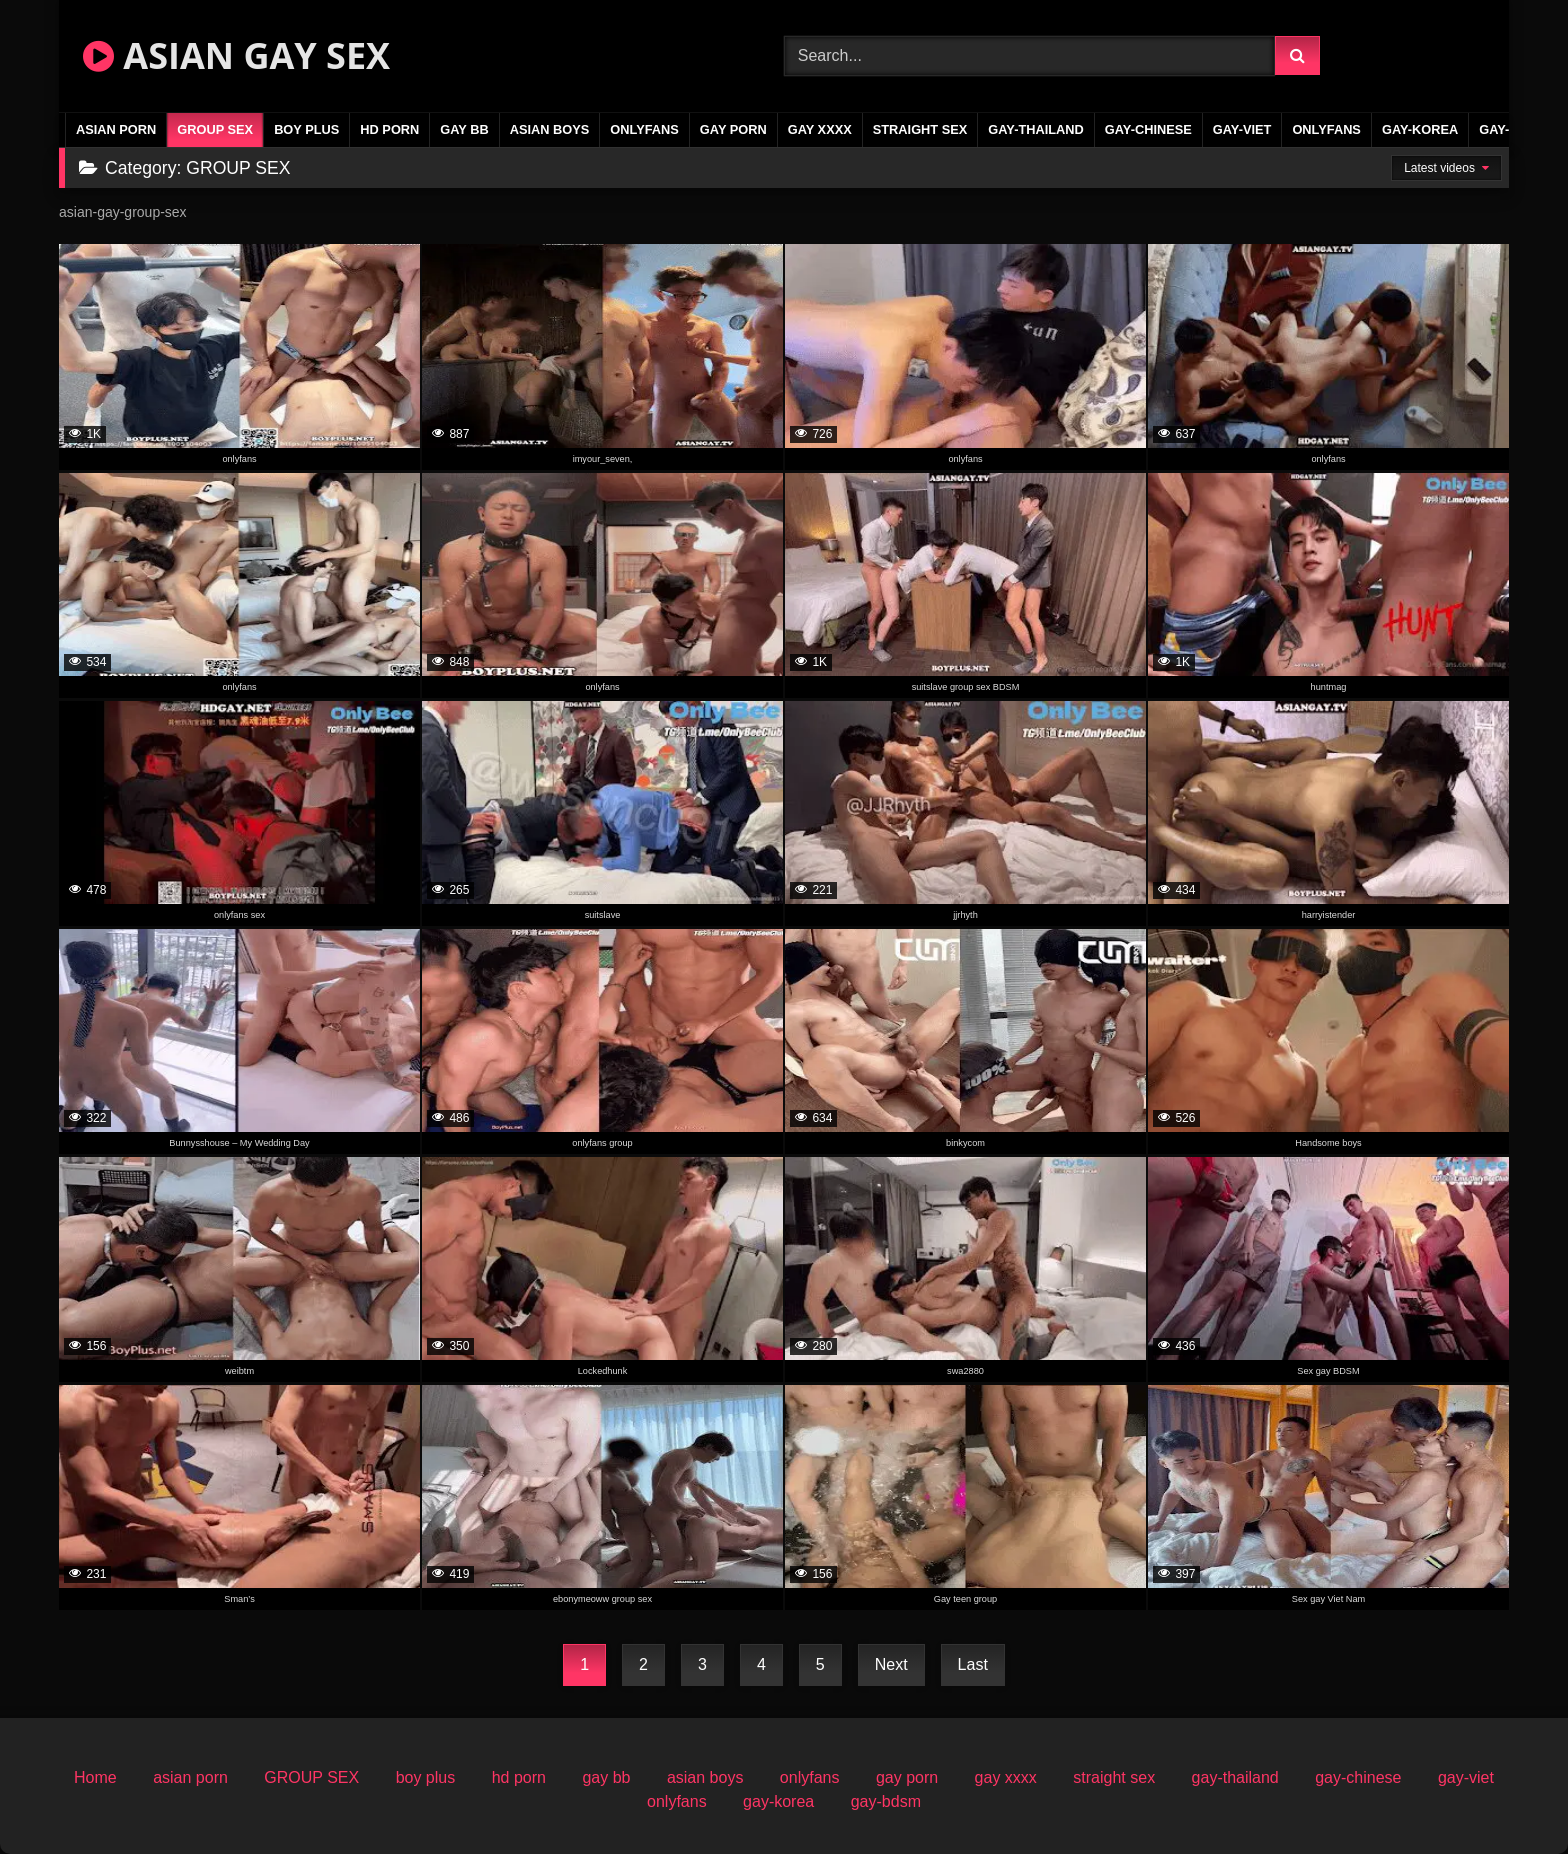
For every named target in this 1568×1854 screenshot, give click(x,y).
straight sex (920, 129)
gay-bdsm (886, 1801)
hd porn (389, 129)
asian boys (550, 129)
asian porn (116, 129)
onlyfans (644, 129)
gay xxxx (820, 129)
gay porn (733, 129)
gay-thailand (1036, 129)
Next (891, 1664)
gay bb (464, 129)
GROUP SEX (215, 129)
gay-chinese (1148, 129)
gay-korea (1420, 129)
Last (973, 1664)
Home (95, 1777)
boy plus (306, 129)
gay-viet (1242, 129)
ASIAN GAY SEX (236, 55)
